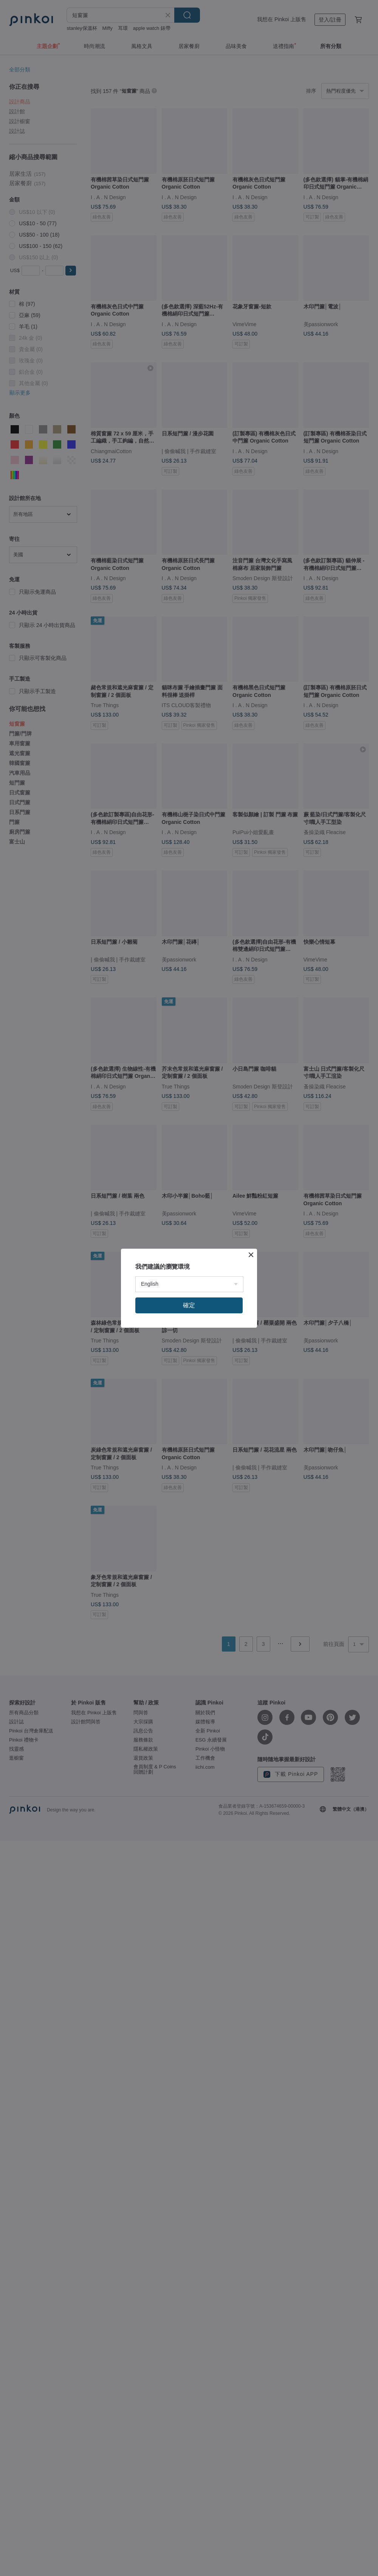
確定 (189, 1305)
